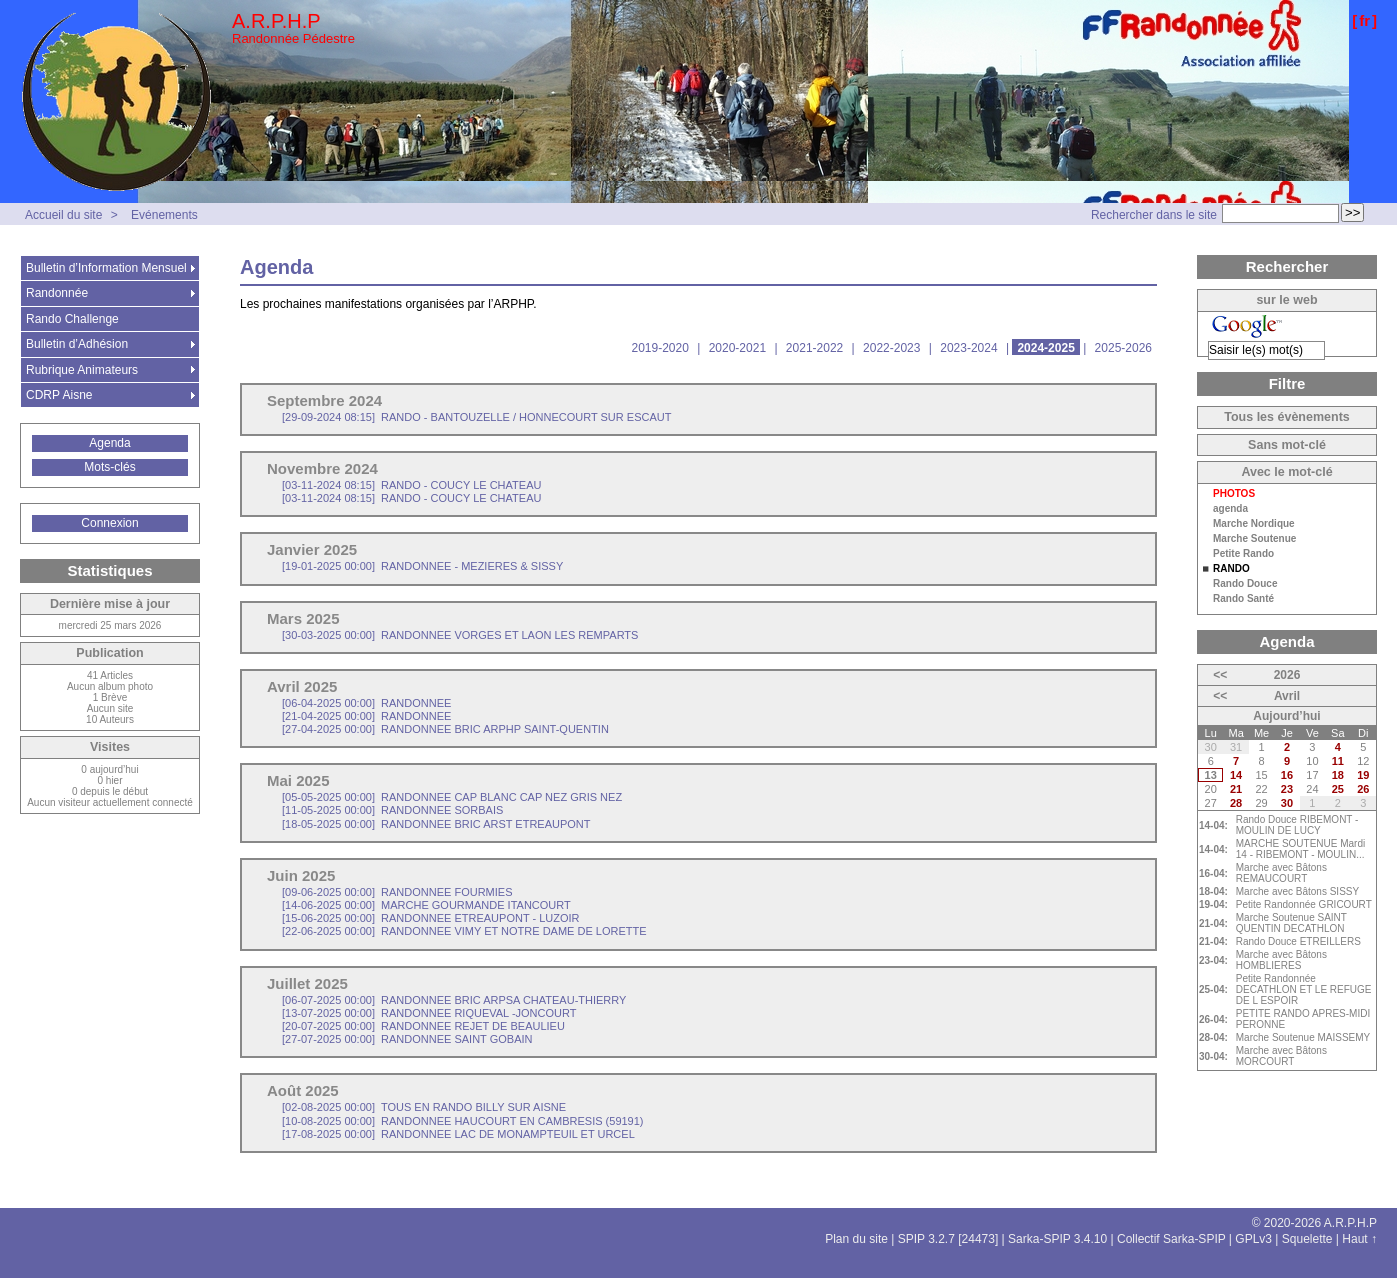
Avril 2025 (302, 686)
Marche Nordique (1254, 524)
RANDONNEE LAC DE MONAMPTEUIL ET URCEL (458, 1134)
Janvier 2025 (312, 549)
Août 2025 (303, 1090)
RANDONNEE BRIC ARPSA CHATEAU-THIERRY (454, 1000)
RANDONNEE (366, 703)
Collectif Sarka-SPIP (1171, 1239)
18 (1338, 775)
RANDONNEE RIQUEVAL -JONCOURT (429, 1013)
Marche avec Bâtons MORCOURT (1281, 1056)
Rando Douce (1245, 584)
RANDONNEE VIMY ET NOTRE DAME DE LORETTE (464, 931)
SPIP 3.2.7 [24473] (948, 1239)
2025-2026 (1123, 348)
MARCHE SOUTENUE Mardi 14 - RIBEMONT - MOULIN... (1300, 849)
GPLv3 (1253, 1239)
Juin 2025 (301, 875)
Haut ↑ (1359, 1239)
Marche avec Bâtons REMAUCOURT (1281, 873)
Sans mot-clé (1287, 445)
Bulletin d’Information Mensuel (106, 268)
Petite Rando (1243, 554)
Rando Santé (1243, 599)
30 (1287, 803)
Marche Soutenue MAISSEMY (1303, 1037)
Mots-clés (109, 467)
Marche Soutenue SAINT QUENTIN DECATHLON (1291, 923)
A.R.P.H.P (276, 21)
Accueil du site (63, 215)
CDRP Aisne (59, 395)
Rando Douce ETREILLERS (1298, 941)
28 (1236, 803)
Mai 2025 (298, 780)
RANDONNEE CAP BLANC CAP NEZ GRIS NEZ (452, 797)
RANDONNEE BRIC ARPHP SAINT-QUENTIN (445, 729)
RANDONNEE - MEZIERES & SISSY (422, 566)
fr (1364, 20)
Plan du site (856, 1239)
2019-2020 (659, 348)
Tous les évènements (1287, 417)
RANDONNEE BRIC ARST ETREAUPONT (436, 824)
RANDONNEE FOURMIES (397, 892)
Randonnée (57, 293)
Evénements (164, 215)
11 (1338, 761)
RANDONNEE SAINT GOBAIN (407, 1039)
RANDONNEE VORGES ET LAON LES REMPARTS (460, 635)
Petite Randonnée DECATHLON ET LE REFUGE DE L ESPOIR (1304, 989)
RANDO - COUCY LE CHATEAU (411, 485)
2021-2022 (814, 348)
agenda (1230, 509)
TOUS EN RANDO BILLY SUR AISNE (424, 1107)
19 (1363, 775)
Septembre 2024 (324, 400)
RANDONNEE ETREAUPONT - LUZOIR (431, 918)
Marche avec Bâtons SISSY (1297, 891)
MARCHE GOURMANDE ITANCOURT (426, 905)
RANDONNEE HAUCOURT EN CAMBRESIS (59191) (463, 1121)
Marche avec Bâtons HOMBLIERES (1281, 960)
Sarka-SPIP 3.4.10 (1057, 1239)
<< (1220, 675)
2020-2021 (737, 348)
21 (1236, 789)
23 (1287, 789)
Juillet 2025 (307, 983)
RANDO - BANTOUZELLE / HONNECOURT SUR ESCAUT (476, 417)
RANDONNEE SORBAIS (392, 810)
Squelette (1307, 1239)
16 (1287, 775)
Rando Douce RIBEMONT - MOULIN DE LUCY (1297, 825)
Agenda (109, 443)
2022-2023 (891, 348)
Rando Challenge (72, 319)
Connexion (109, 523)
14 (1236, 775)
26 (1363, 789)
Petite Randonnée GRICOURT (1304, 904)
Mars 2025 (303, 618)
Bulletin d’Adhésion (77, 344)
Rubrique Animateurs (82, 370)
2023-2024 (968, 348)
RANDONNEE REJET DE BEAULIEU (423, 1026)
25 (1338, 789)
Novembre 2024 (322, 468)
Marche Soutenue (1254, 539)
